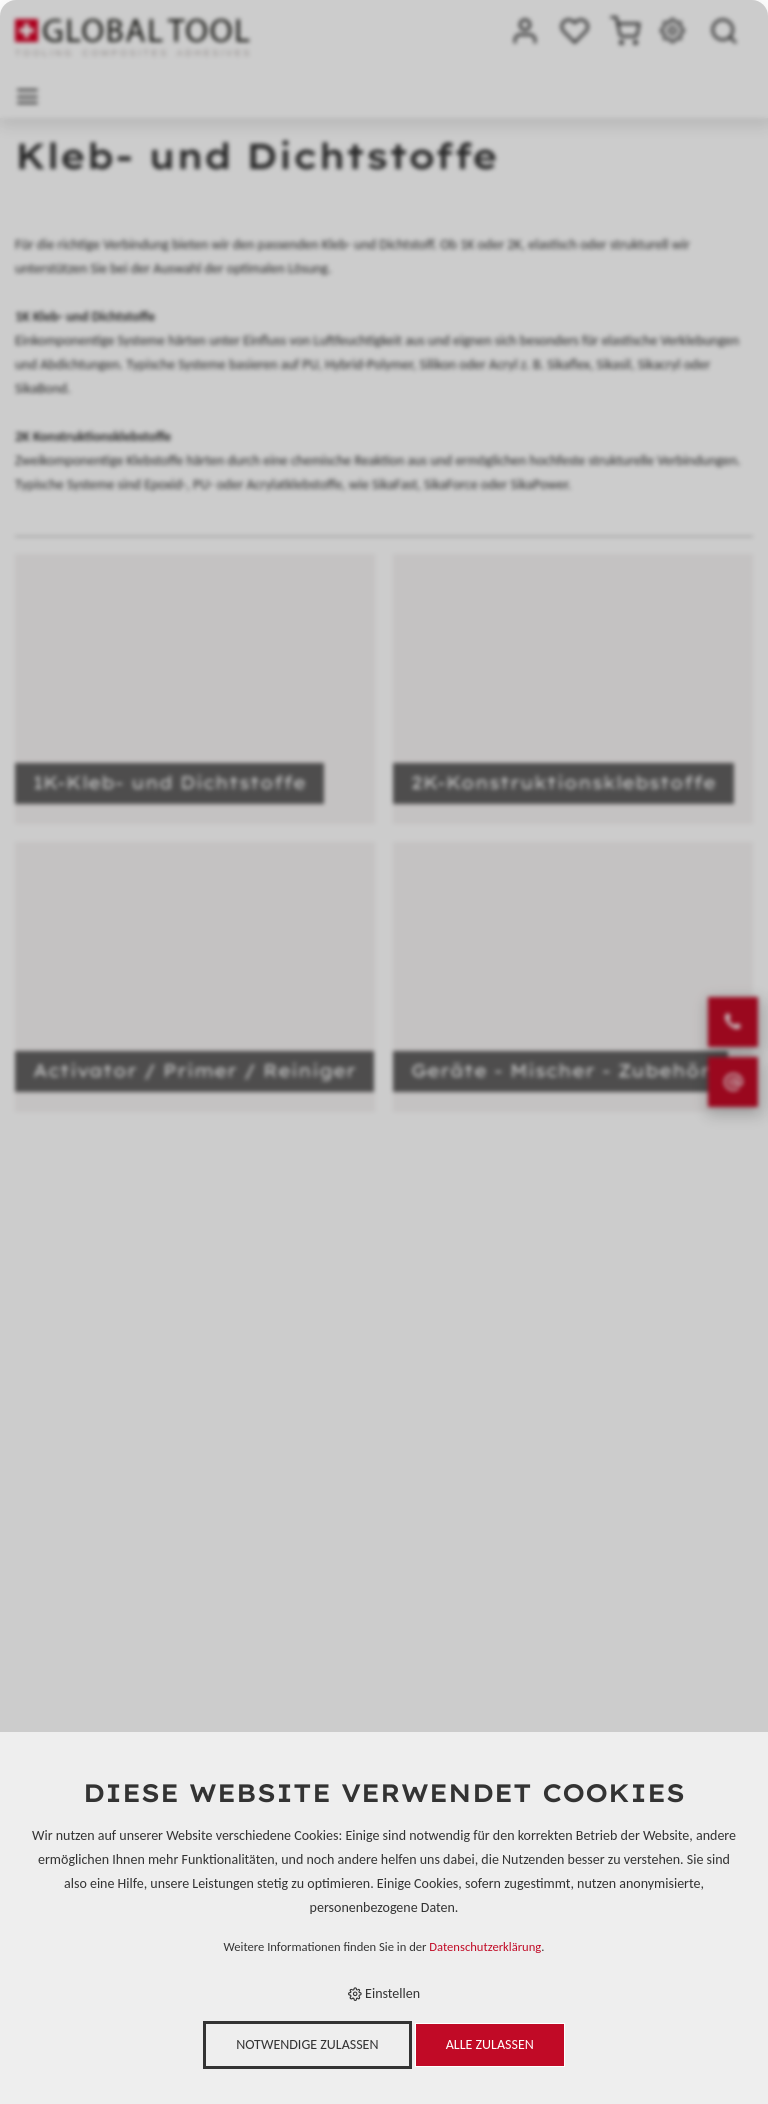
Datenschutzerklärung (485, 1946)
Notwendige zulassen (307, 2044)
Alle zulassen (490, 2044)
